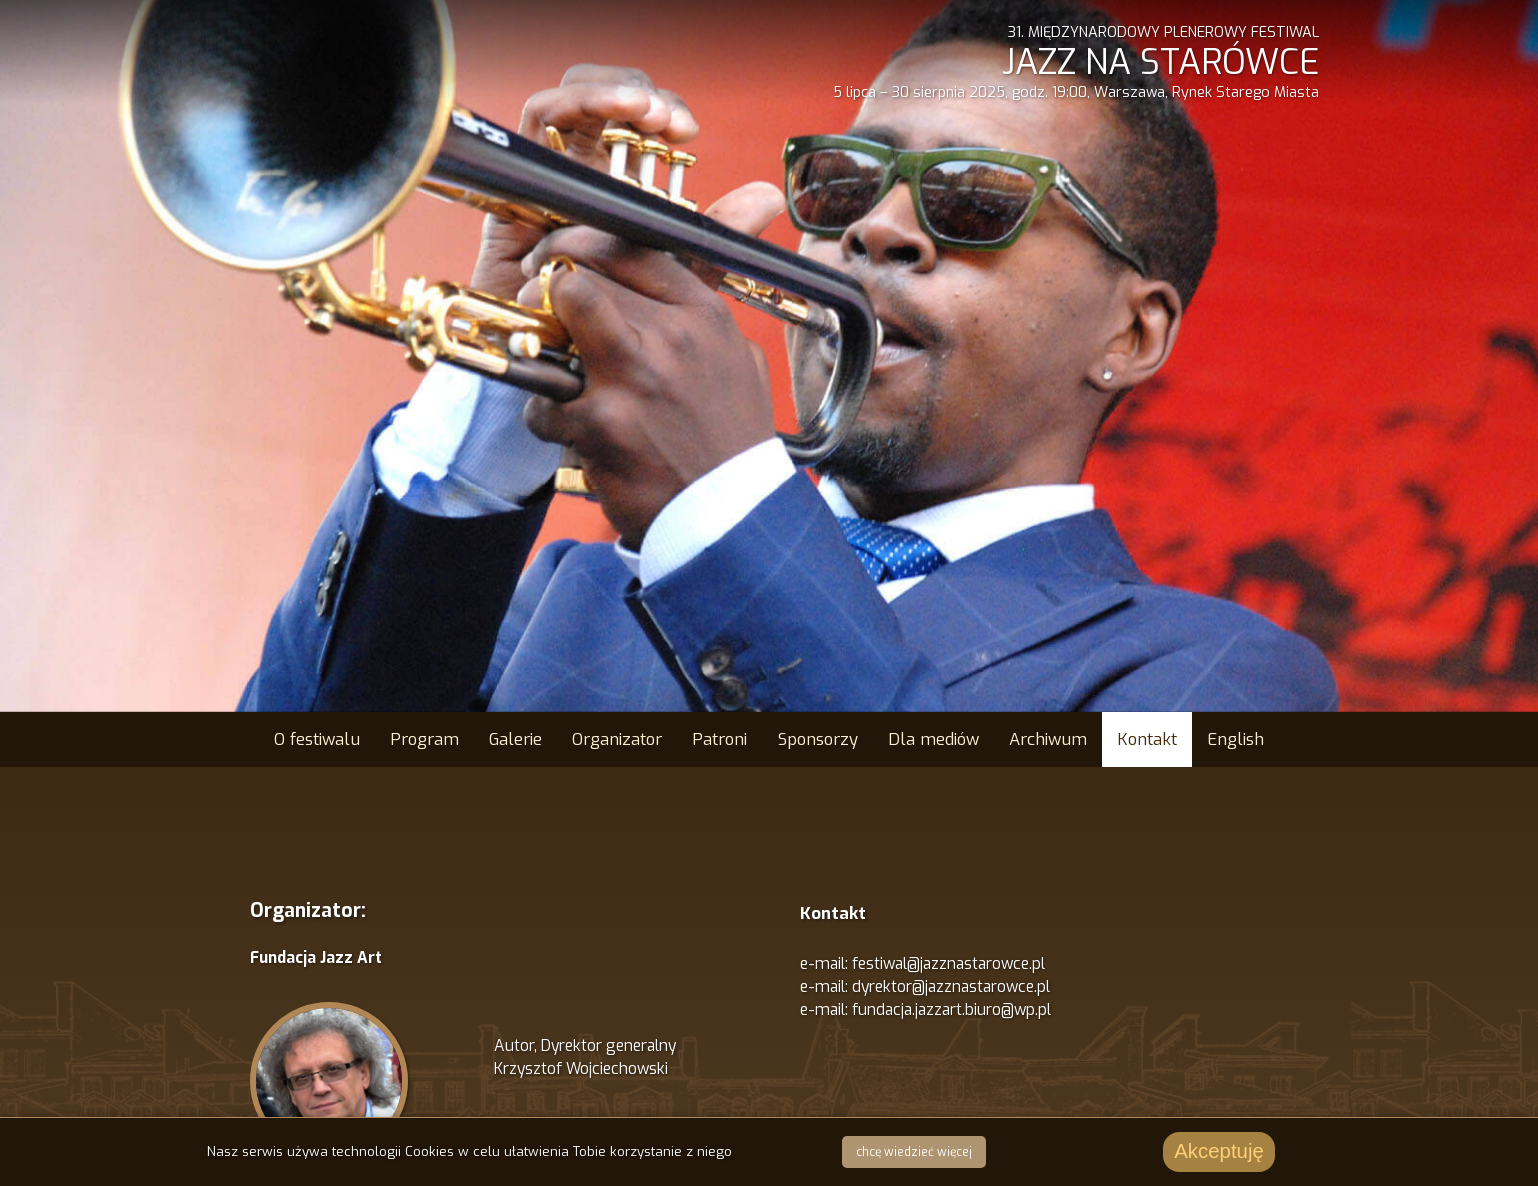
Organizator (617, 739)
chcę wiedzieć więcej (914, 1152)
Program (424, 739)
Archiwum (1048, 739)
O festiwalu (317, 739)
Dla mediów (933, 739)
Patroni (719, 739)
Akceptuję (1219, 1151)
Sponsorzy (818, 739)
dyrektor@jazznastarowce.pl (951, 986)
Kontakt (1147, 739)
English (1235, 739)
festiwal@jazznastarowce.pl (948, 963)
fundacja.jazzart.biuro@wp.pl (951, 1009)
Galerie (515, 739)
